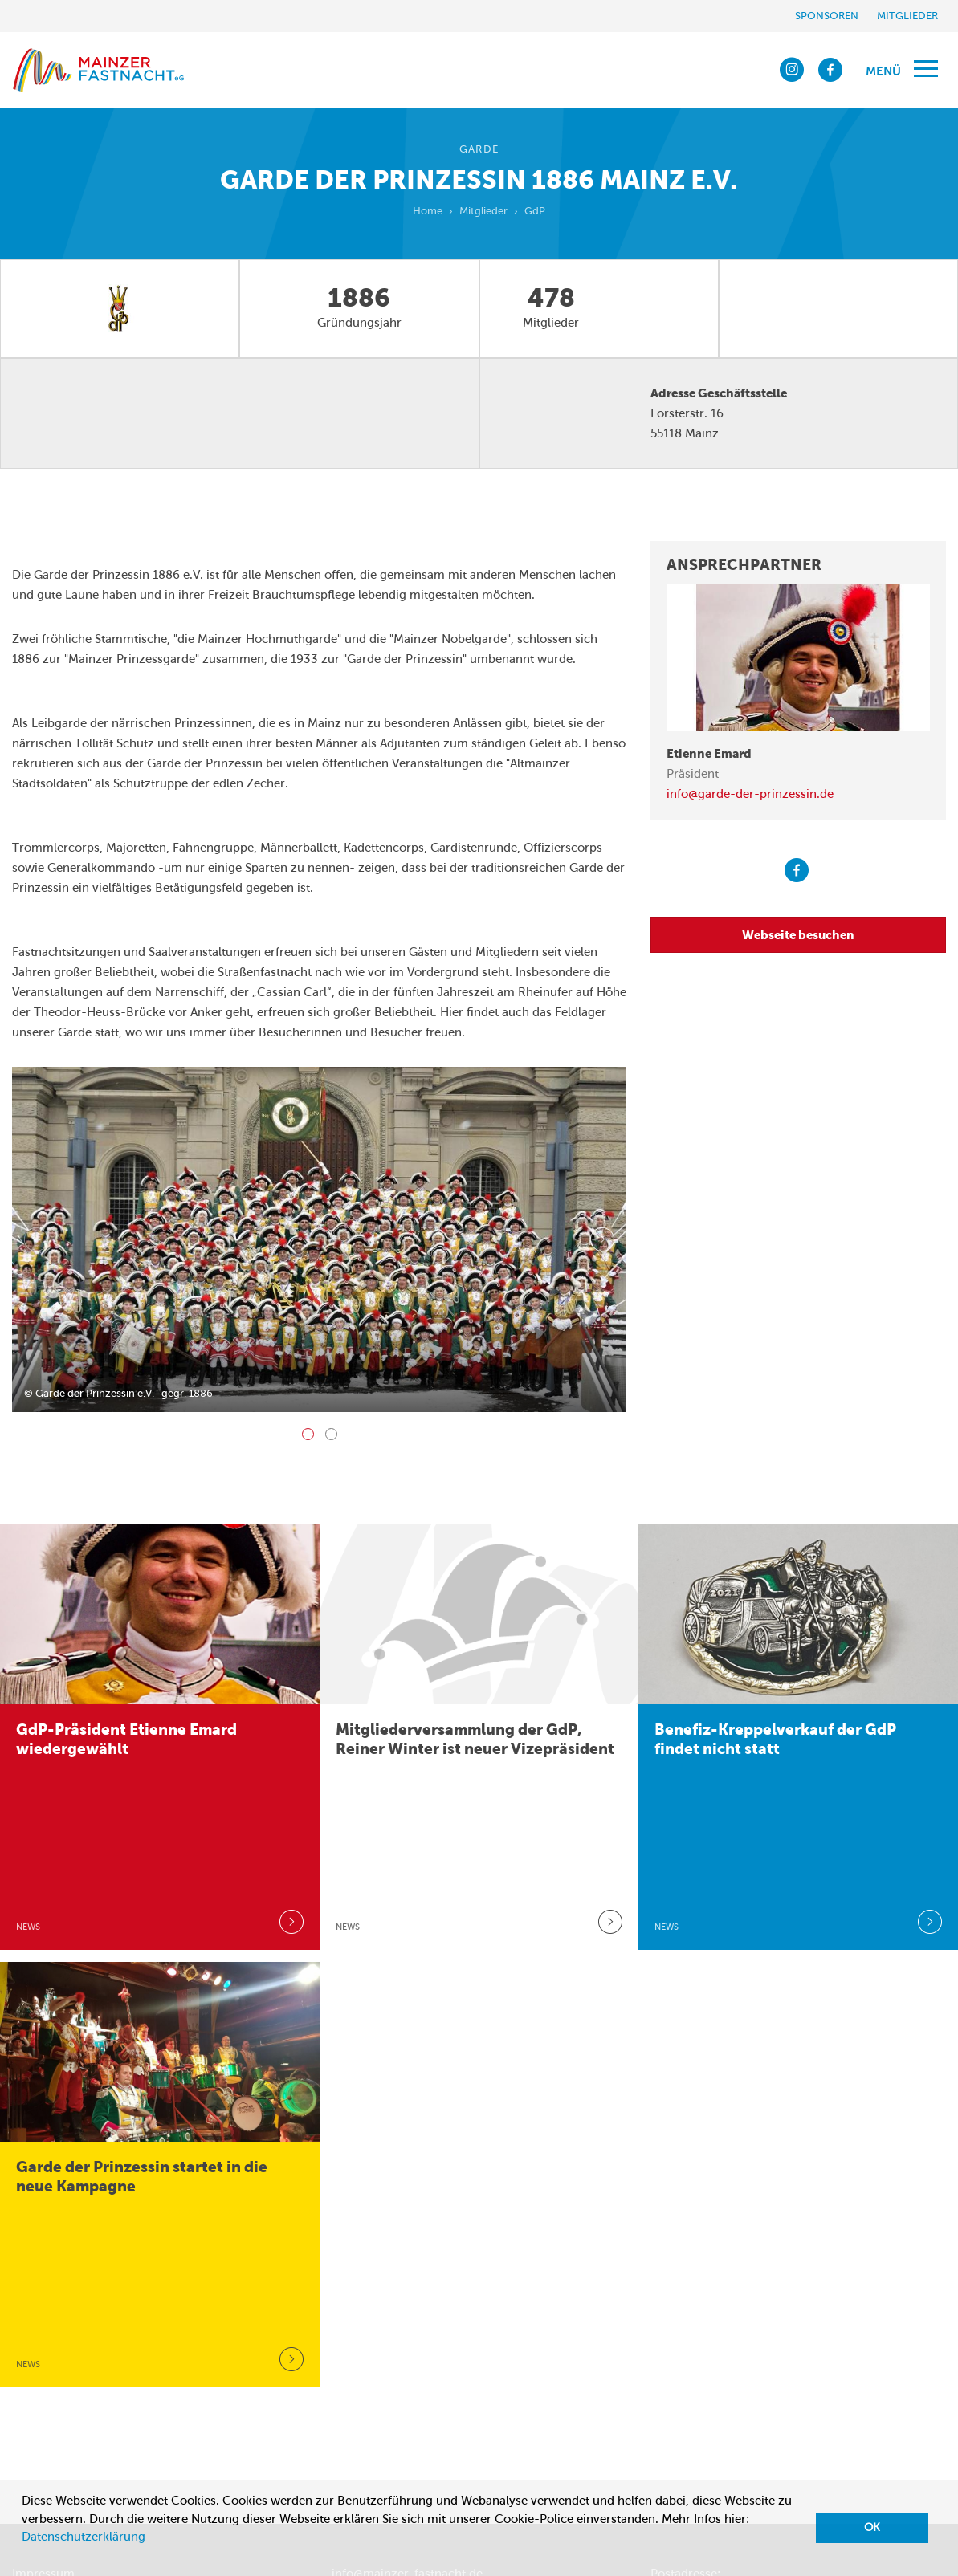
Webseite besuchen (798, 935)
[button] (24, 2556)
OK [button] (872, 2527)
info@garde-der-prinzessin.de (750, 793)
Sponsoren (826, 16)
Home (427, 211)
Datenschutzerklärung (83, 2536)
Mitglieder (907, 16)
